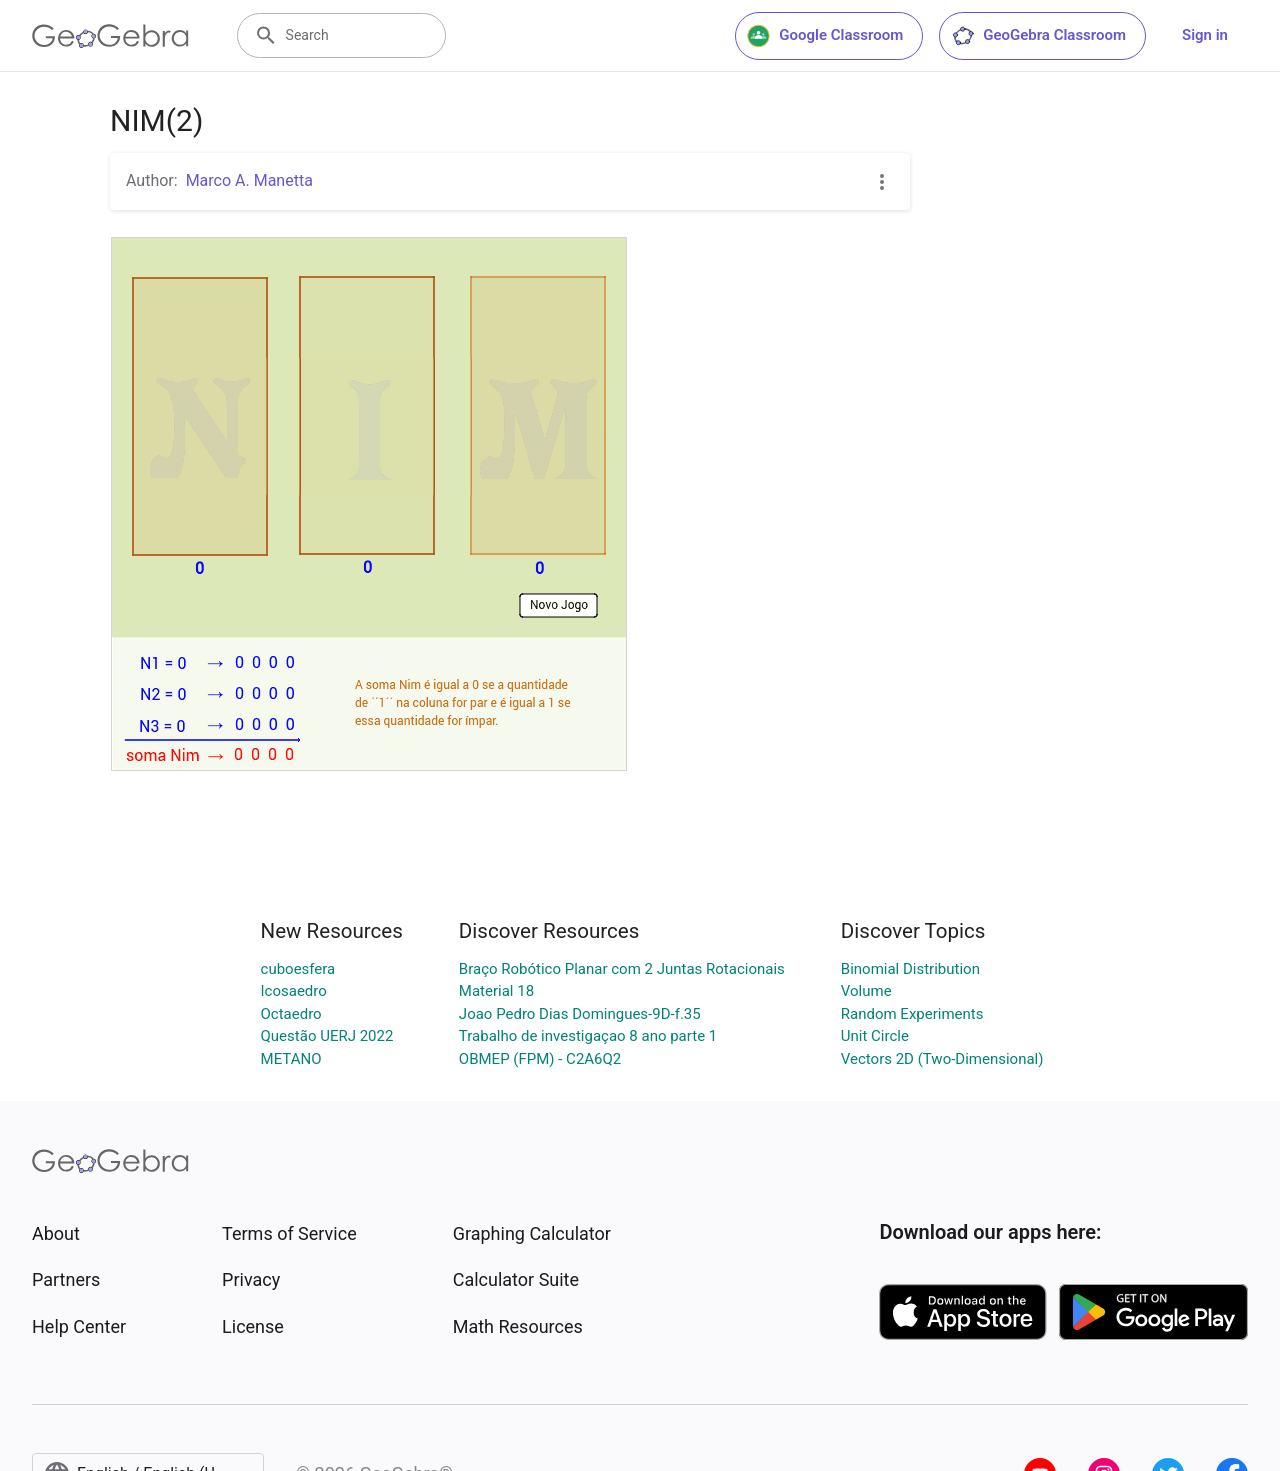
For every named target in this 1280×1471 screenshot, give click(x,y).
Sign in (1205, 35)
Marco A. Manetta (249, 180)
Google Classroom (825, 36)
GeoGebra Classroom (1038, 36)
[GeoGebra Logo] (110, 36)
